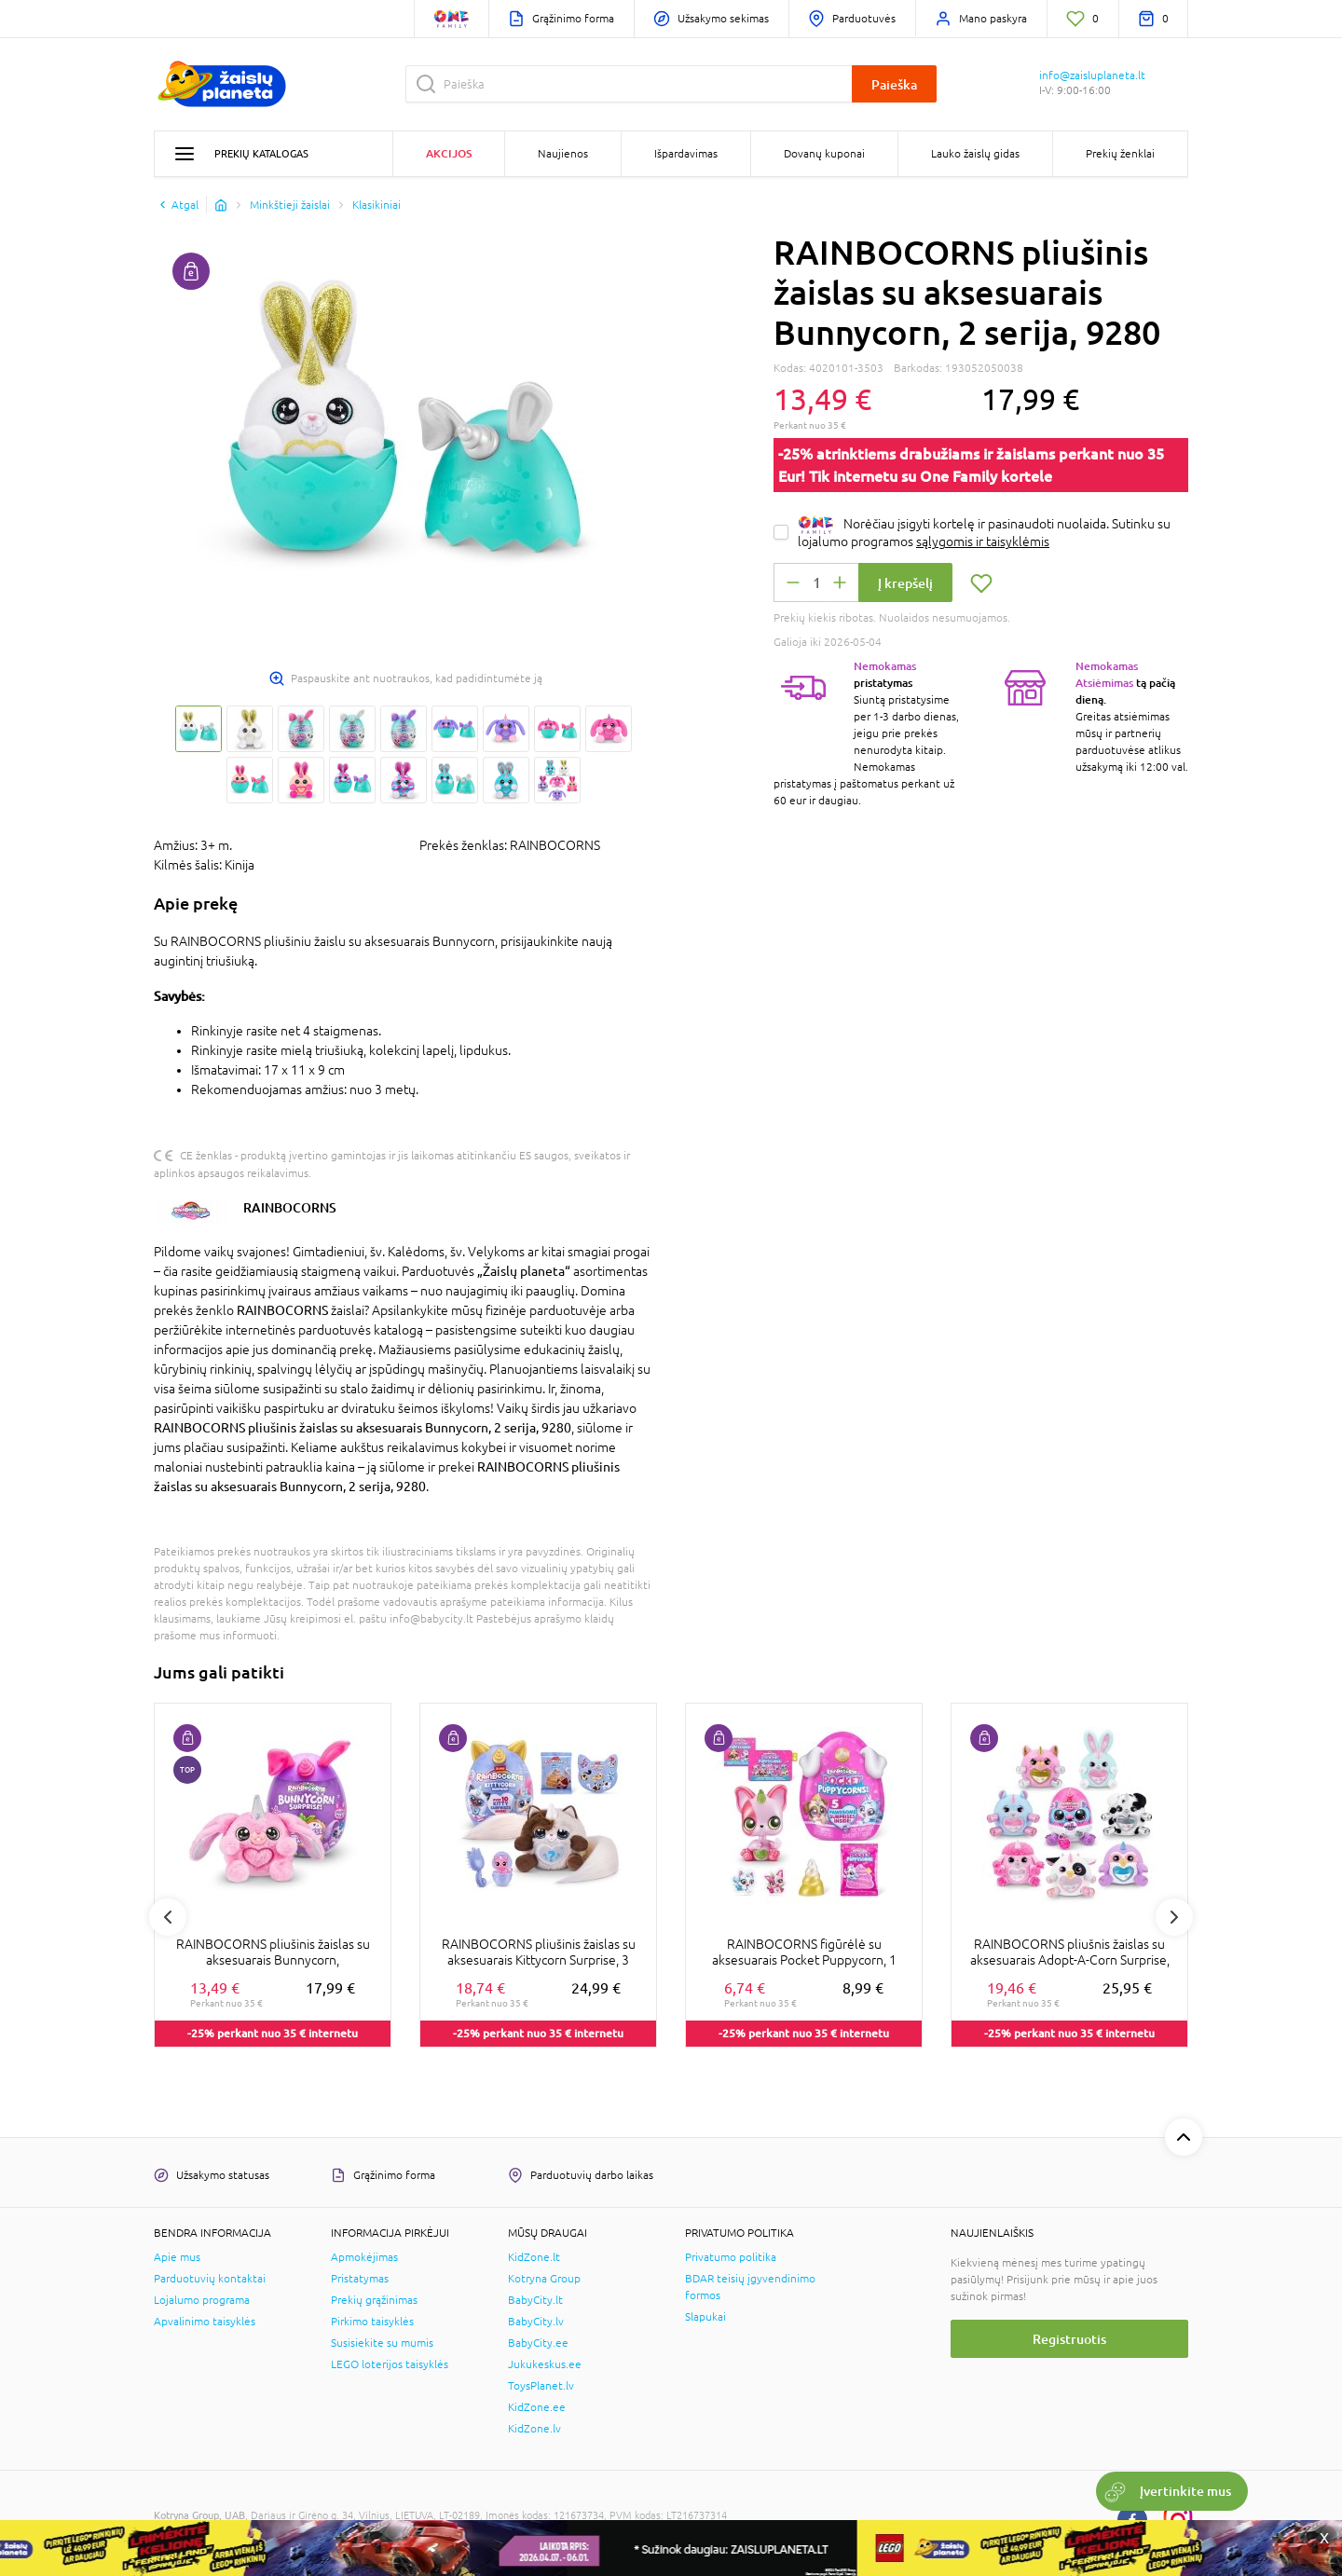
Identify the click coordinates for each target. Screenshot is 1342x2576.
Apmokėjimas (364, 2257)
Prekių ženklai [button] (1120, 153)
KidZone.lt (534, 2257)
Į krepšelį (905, 583)
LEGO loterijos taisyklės (389, 2364)
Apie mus (177, 2257)
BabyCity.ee (538, 2343)
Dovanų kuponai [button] (824, 153)
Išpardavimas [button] (686, 153)
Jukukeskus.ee (545, 2364)
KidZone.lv (534, 2428)
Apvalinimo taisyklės (204, 2321)
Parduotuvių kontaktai (210, 2278)
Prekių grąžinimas (374, 2300)
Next (1174, 1917)
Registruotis (1069, 2339)
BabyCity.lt (535, 2300)
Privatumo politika (730, 2257)
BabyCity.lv (536, 2321)
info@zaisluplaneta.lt (1092, 75)
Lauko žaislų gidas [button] (975, 153)
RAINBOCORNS (289, 1207)
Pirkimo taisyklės (372, 2321)
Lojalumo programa (202, 2300)
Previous (167, 1917)
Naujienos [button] (563, 153)
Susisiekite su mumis (382, 2343)
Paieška (894, 84)
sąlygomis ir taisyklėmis (982, 541)
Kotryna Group (544, 2278)
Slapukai (705, 2316)
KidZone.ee (537, 2407)
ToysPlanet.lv (541, 2385)
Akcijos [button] (449, 153)
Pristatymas (360, 2278)
